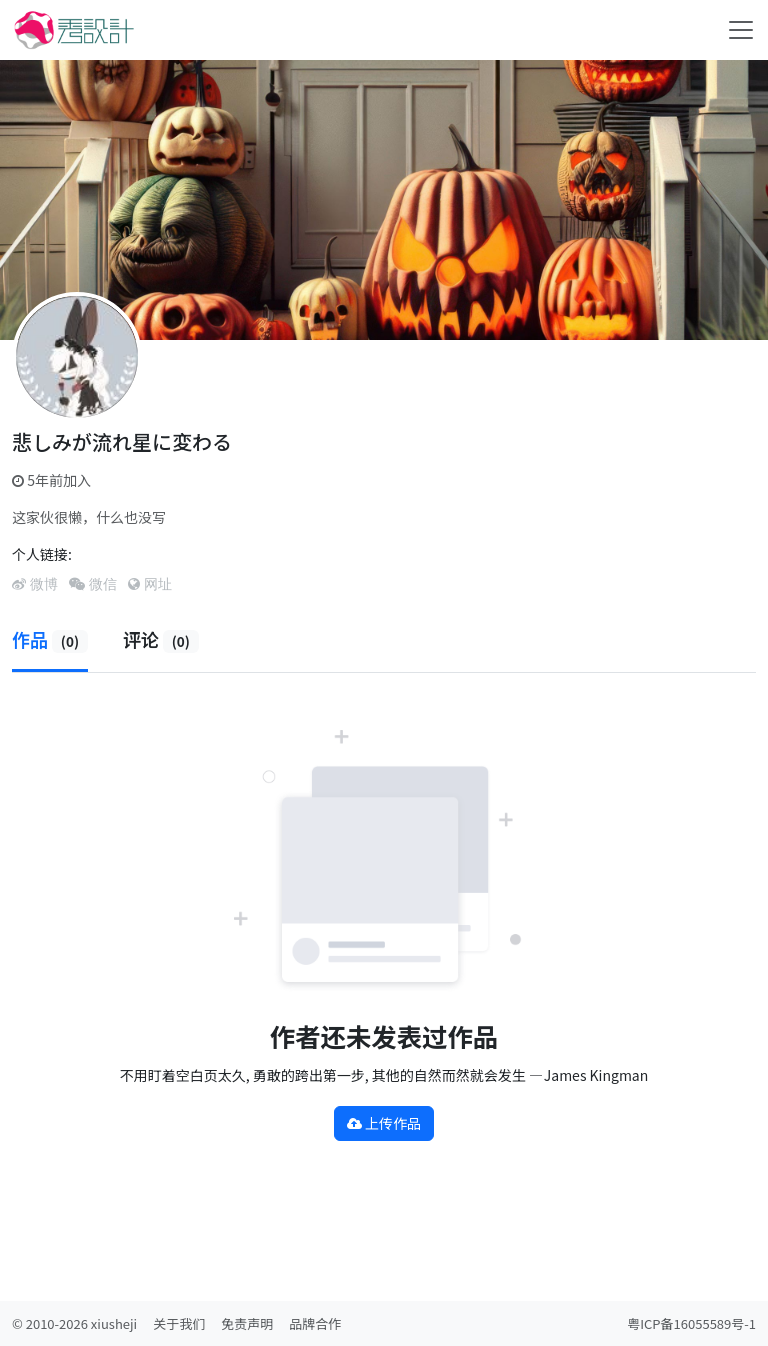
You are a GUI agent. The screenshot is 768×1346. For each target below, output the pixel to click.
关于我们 (179, 1323)
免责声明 (247, 1323)
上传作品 (384, 1123)
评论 (161, 639)
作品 (50, 639)
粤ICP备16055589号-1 (691, 1323)
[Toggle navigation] (741, 30)
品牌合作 (315, 1323)
